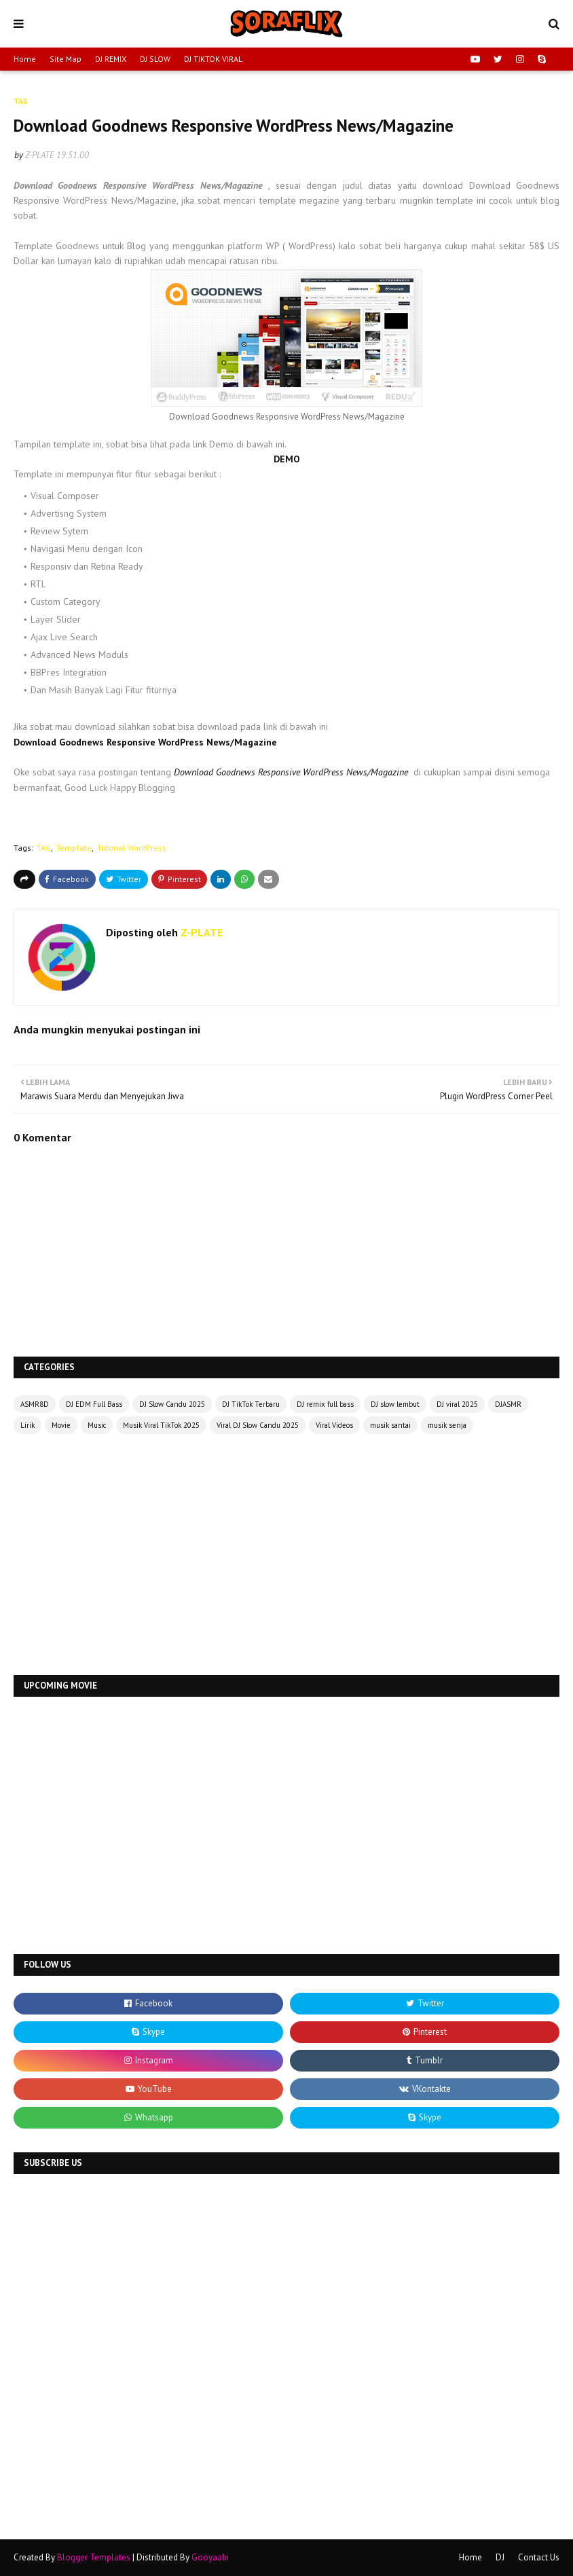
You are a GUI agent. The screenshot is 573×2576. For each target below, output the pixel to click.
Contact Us (538, 2557)
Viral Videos (334, 1425)
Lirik (27, 1425)
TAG (44, 848)
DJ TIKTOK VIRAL (213, 59)
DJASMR (508, 1404)
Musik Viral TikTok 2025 (161, 1425)
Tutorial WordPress (131, 848)
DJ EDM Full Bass (94, 1404)
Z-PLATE (39, 155)
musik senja (447, 1425)
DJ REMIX (110, 59)
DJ (500, 2557)
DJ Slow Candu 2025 (172, 1404)
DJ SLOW (155, 59)
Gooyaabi (210, 2557)
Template (74, 848)
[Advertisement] (286, 1556)
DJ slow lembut (395, 1404)
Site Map (65, 59)
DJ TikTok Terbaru (251, 1404)
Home (25, 59)
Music (97, 1425)
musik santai (390, 1425)
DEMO (287, 459)
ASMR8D (34, 1404)
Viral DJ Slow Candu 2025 (258, 1425)
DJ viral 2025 (457, 1404)
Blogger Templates (93, 2557)
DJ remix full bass (325, 1404)
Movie (61, 1425)
